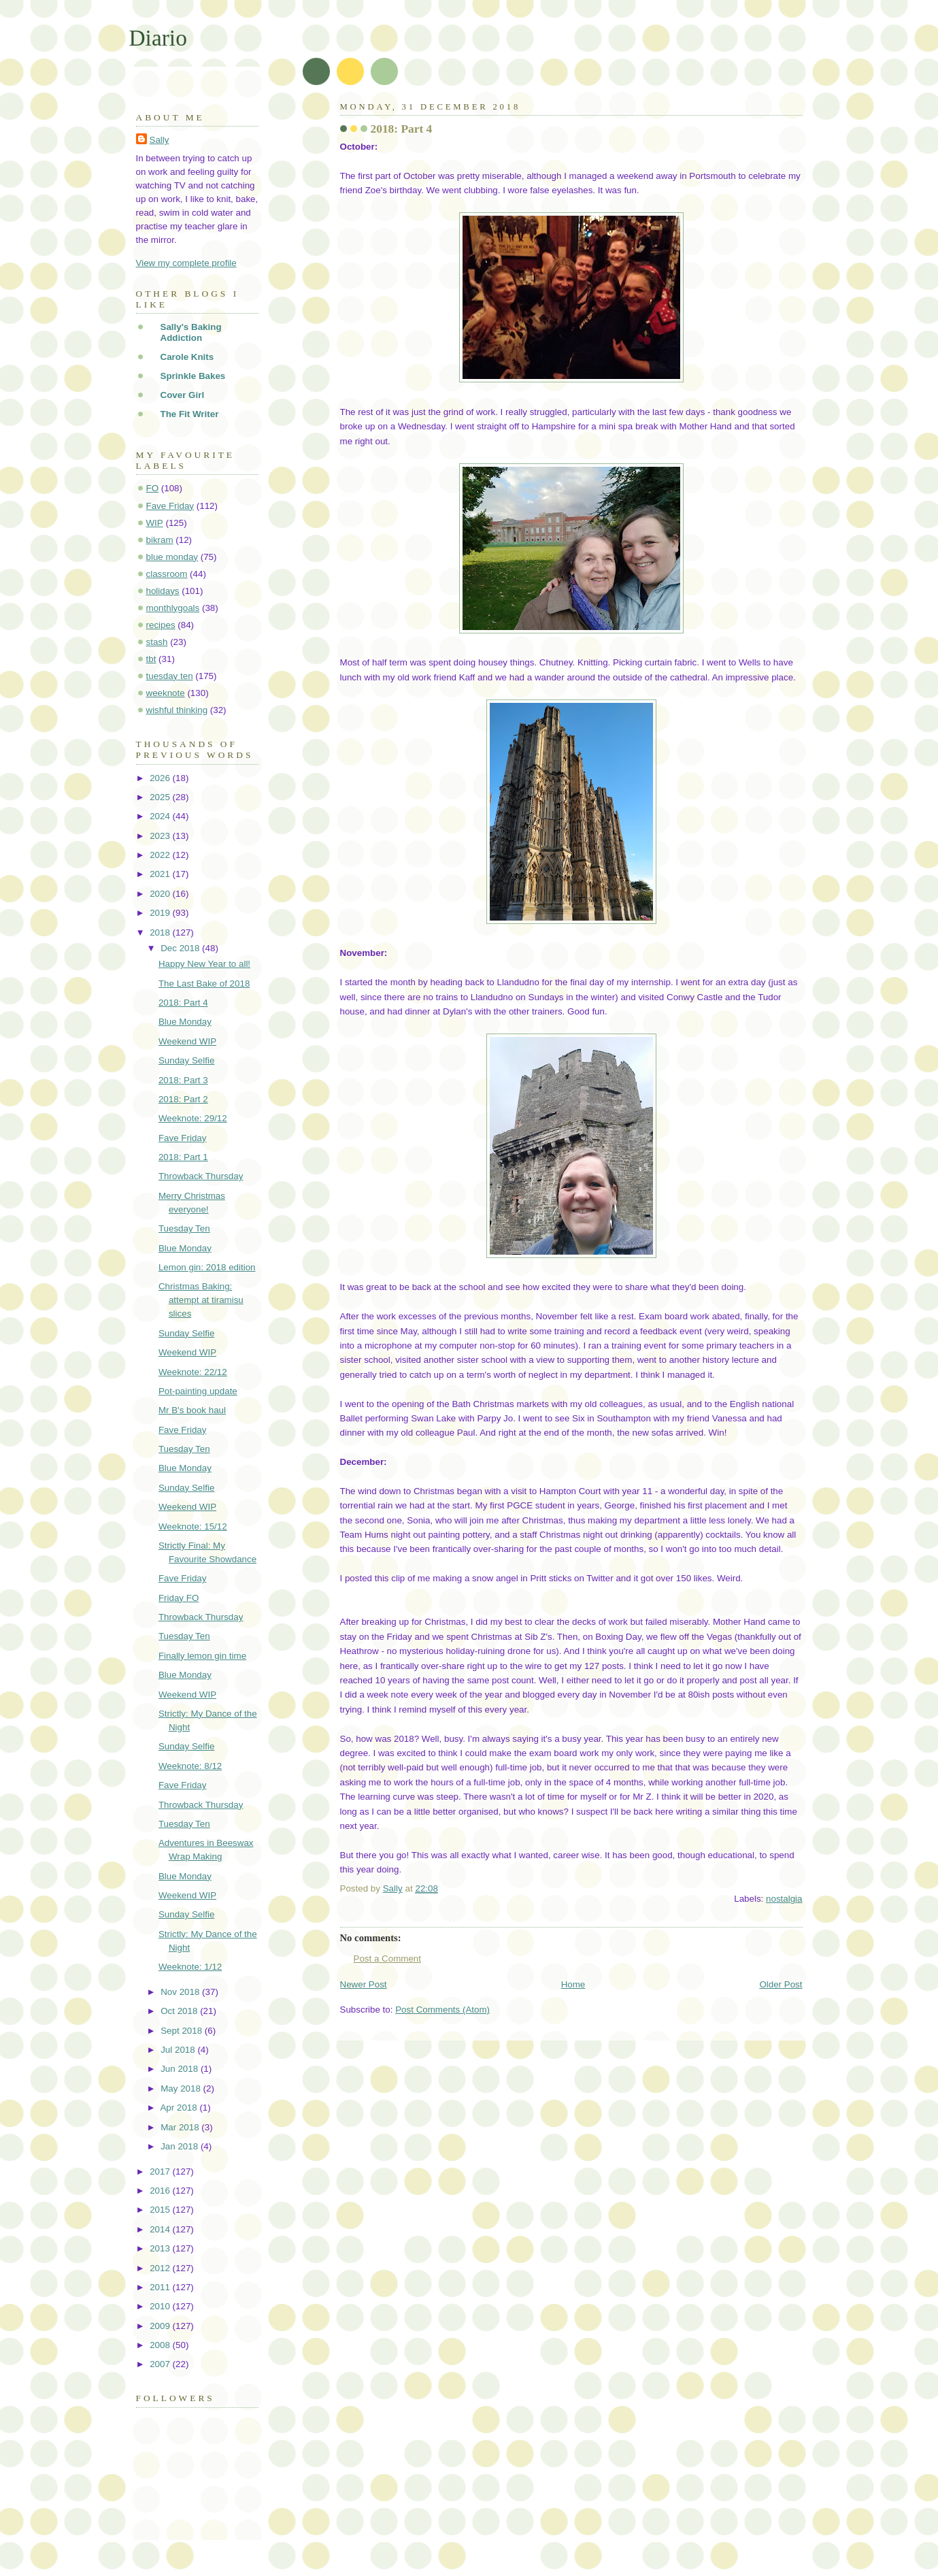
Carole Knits (187, 357)
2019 (161, 913)
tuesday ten (169, 676)
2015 (161, 2210)
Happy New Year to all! (204, 964)
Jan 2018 (181, 2146)
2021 (161, 874)
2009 (161, 2326)
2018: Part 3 (183, 1080)
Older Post (780, 1984)
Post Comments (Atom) (442, 2009)
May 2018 (182, 2088)
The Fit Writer (190, 414)
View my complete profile (186, 263)
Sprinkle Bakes (193, 376)
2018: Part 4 (183, 1002)
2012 (161, 2268)
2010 (161, 2306)
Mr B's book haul (192, 1410)
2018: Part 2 (183, 1099)
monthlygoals (173, 608)
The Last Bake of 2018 (204, 983)
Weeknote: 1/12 (190, 1967)
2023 (161, 836)
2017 (161, 2171)
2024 (161, 816)
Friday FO (178, 1598)
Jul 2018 (179, 2050)
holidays (163, 591)
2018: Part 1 (183, 1157)
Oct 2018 (180, 2011)
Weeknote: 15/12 (192, 1526)
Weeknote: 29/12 (192, 1118)
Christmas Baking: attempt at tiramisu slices (201, 1300)
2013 (161, 2248)
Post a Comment (388, 1958)
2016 (161, 2190)
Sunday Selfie (186, 1060)
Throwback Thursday (201, 1176)
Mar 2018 (181, 2127)
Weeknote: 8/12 (190, 1766)
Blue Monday (185, 1022)
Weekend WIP (187, 1041)
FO (152, 488)
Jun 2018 (181, 2069)
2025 (161, 797)
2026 (161, 778)
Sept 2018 (183, 2031)
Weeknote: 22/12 (192, 1372)
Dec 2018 (181, 948)
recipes (160, 625)
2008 (161, 2345)
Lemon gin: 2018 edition (207, 1267)
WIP (154, 523)
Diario (158, 37)
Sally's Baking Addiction (191, 332)
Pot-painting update (197, 1391)
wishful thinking (177, 710)
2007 (161, 2364)
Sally (159, 140)
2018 (161, 932)
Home (573, 1984)
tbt (151, 659)
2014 (161, 2229)
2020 (161, 894)
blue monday (172, 557)
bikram (159, 540)
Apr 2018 (179, 2107)
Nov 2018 (181, 1992)
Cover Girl (183, 395)
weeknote (165, 693)
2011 (161, 2287)
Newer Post (363, 1984)
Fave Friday (170, 506)
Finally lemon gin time (202, 1656)
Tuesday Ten (184, 1228)
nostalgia (784, 1899)
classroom (167, 574)
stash (157, 642)
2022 (161, 855)
